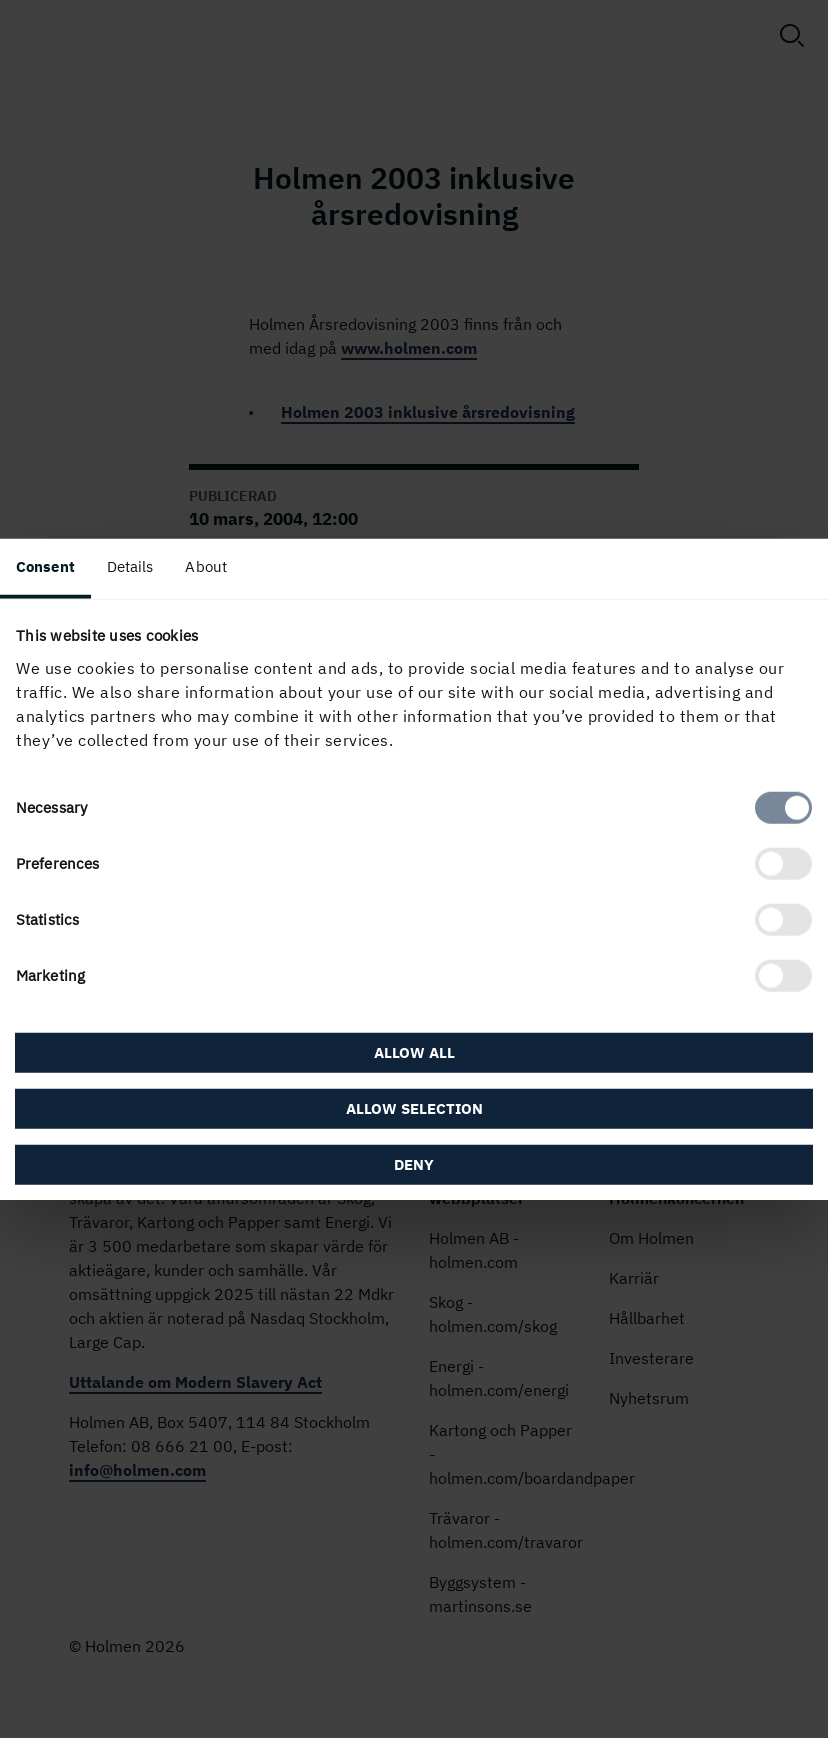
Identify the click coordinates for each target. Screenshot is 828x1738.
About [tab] (206, 566)
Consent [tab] (45, 566)
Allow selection (414, 1107)
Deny (414, 1163)
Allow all (414, 1051)
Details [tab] (130, 566)
